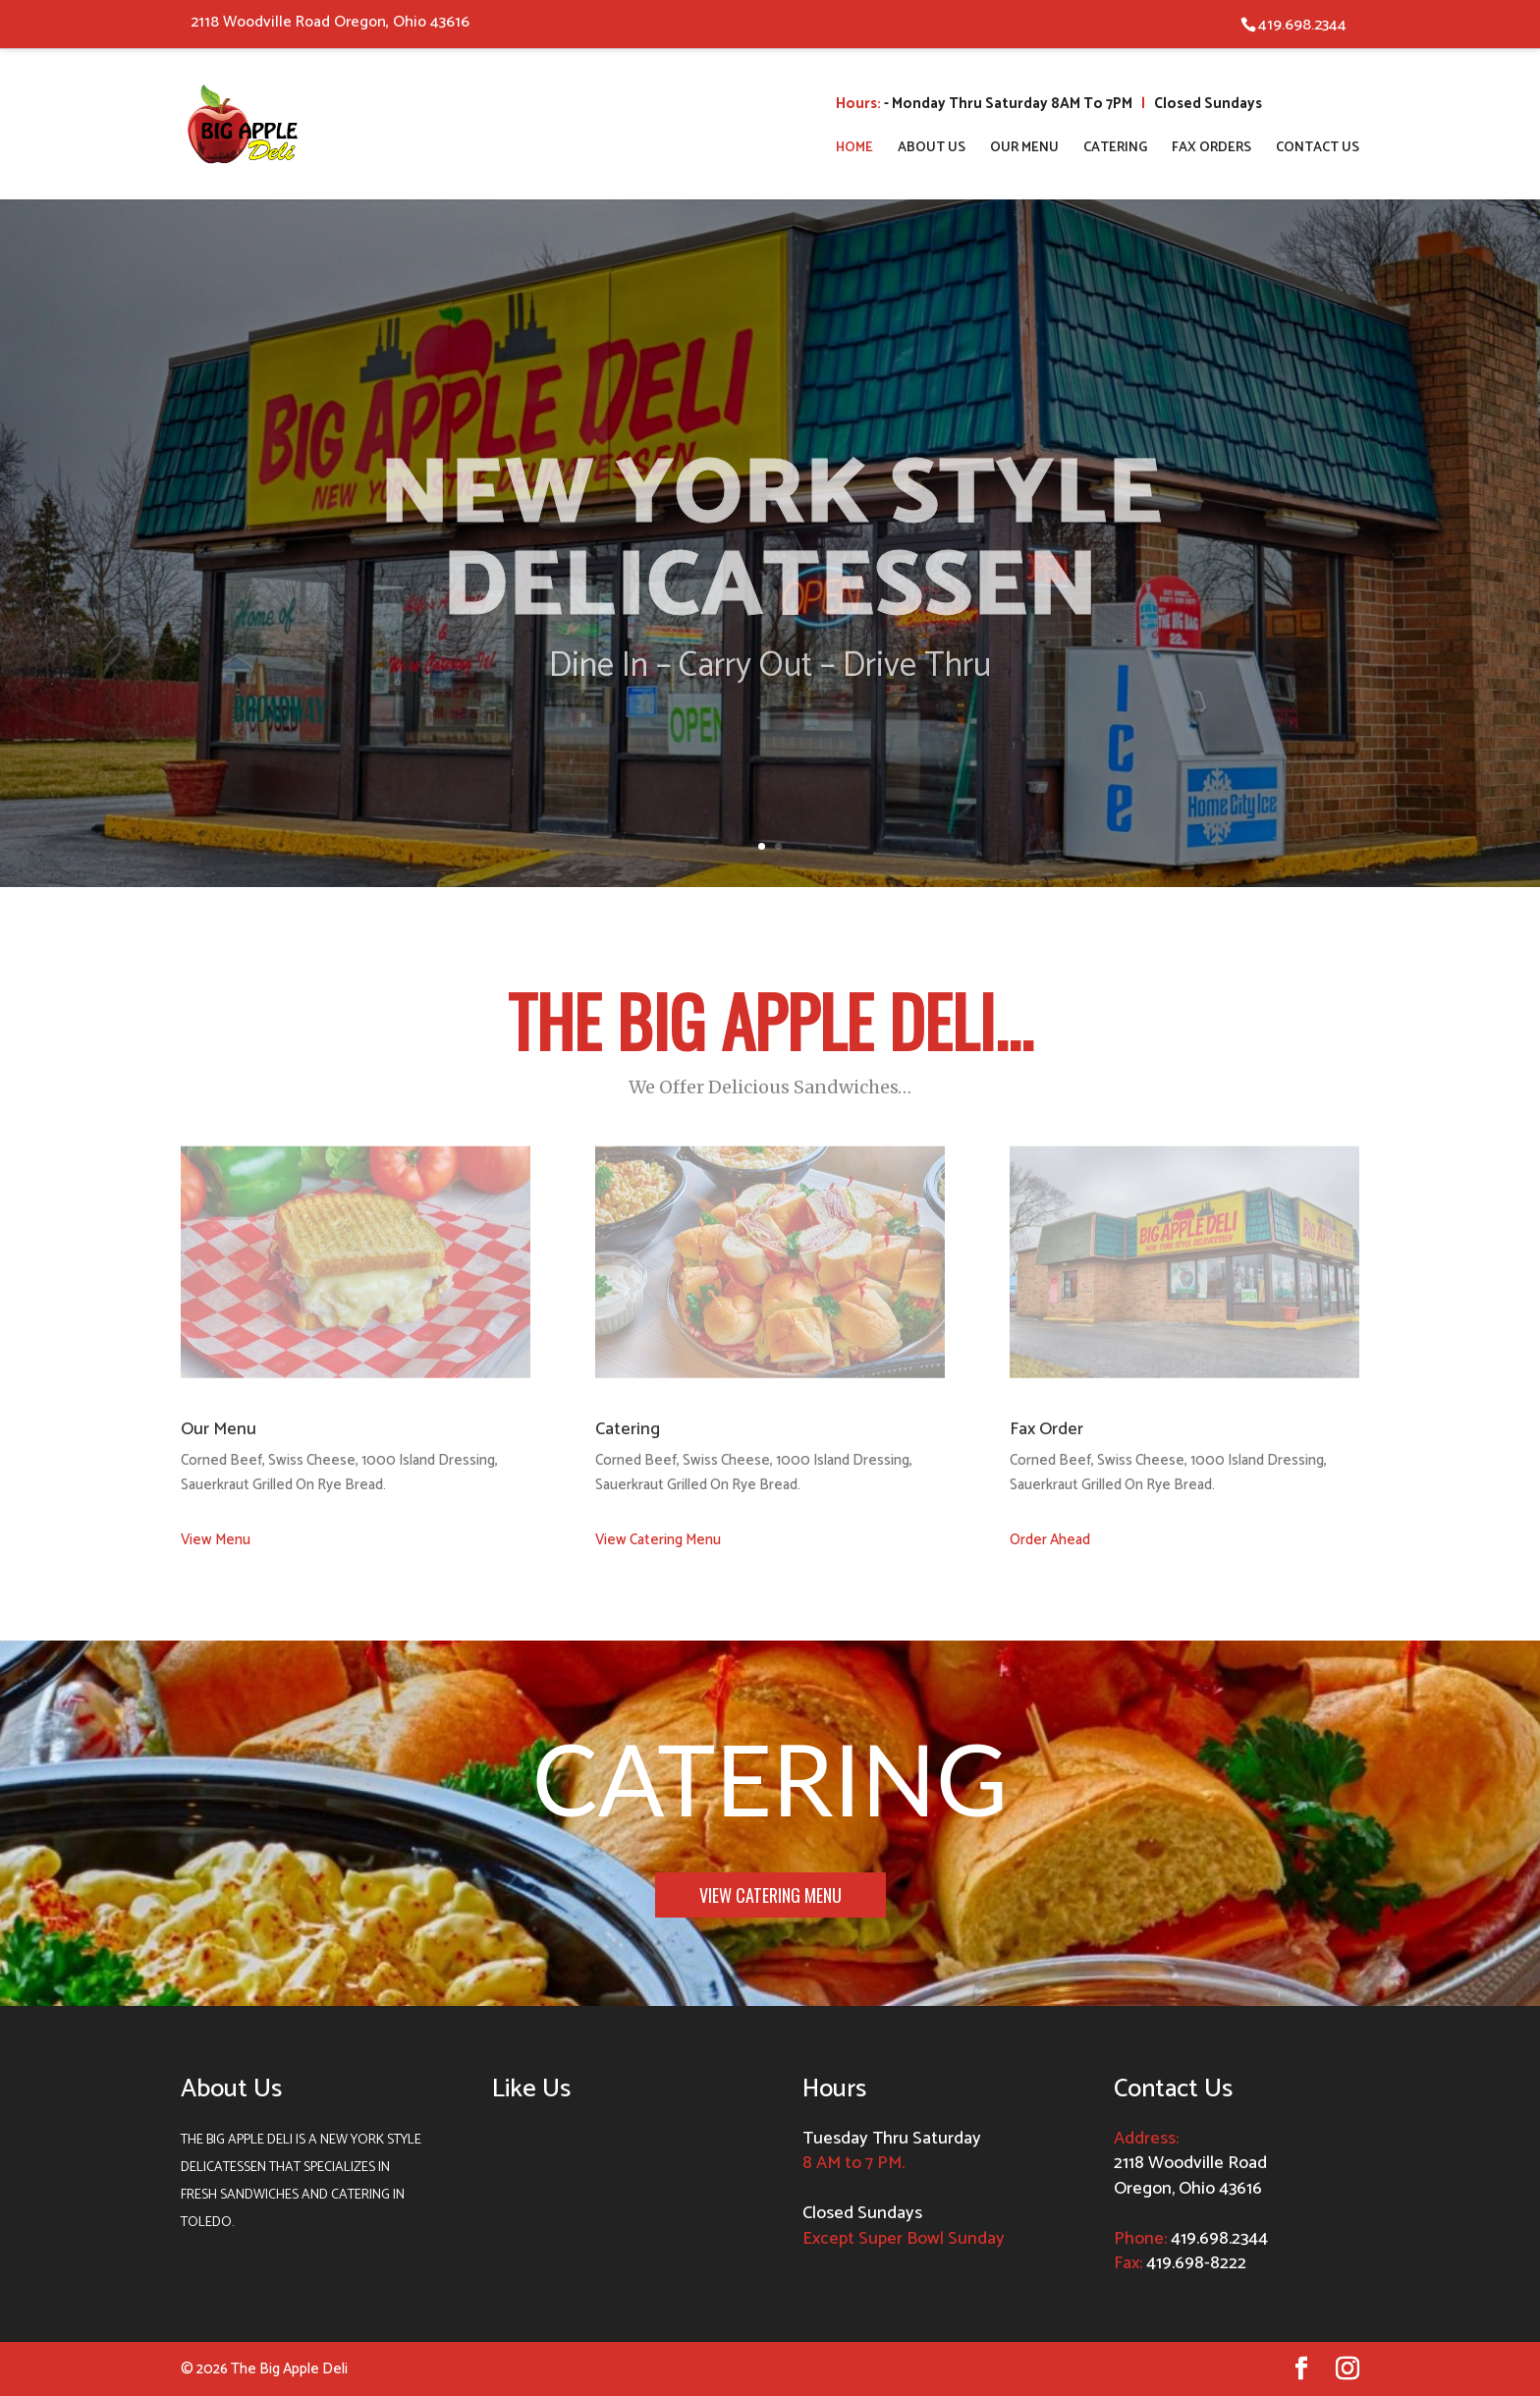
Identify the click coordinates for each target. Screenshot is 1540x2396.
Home (854, 150)
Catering (1115, 150)
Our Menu (1024, 150)
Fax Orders (1211, 150)
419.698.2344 (1219, 2239)
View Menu (215, 1540)
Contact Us (1317, 150)
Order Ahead (1050, 1540)
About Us (931, 150)
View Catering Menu (658, 1540)
